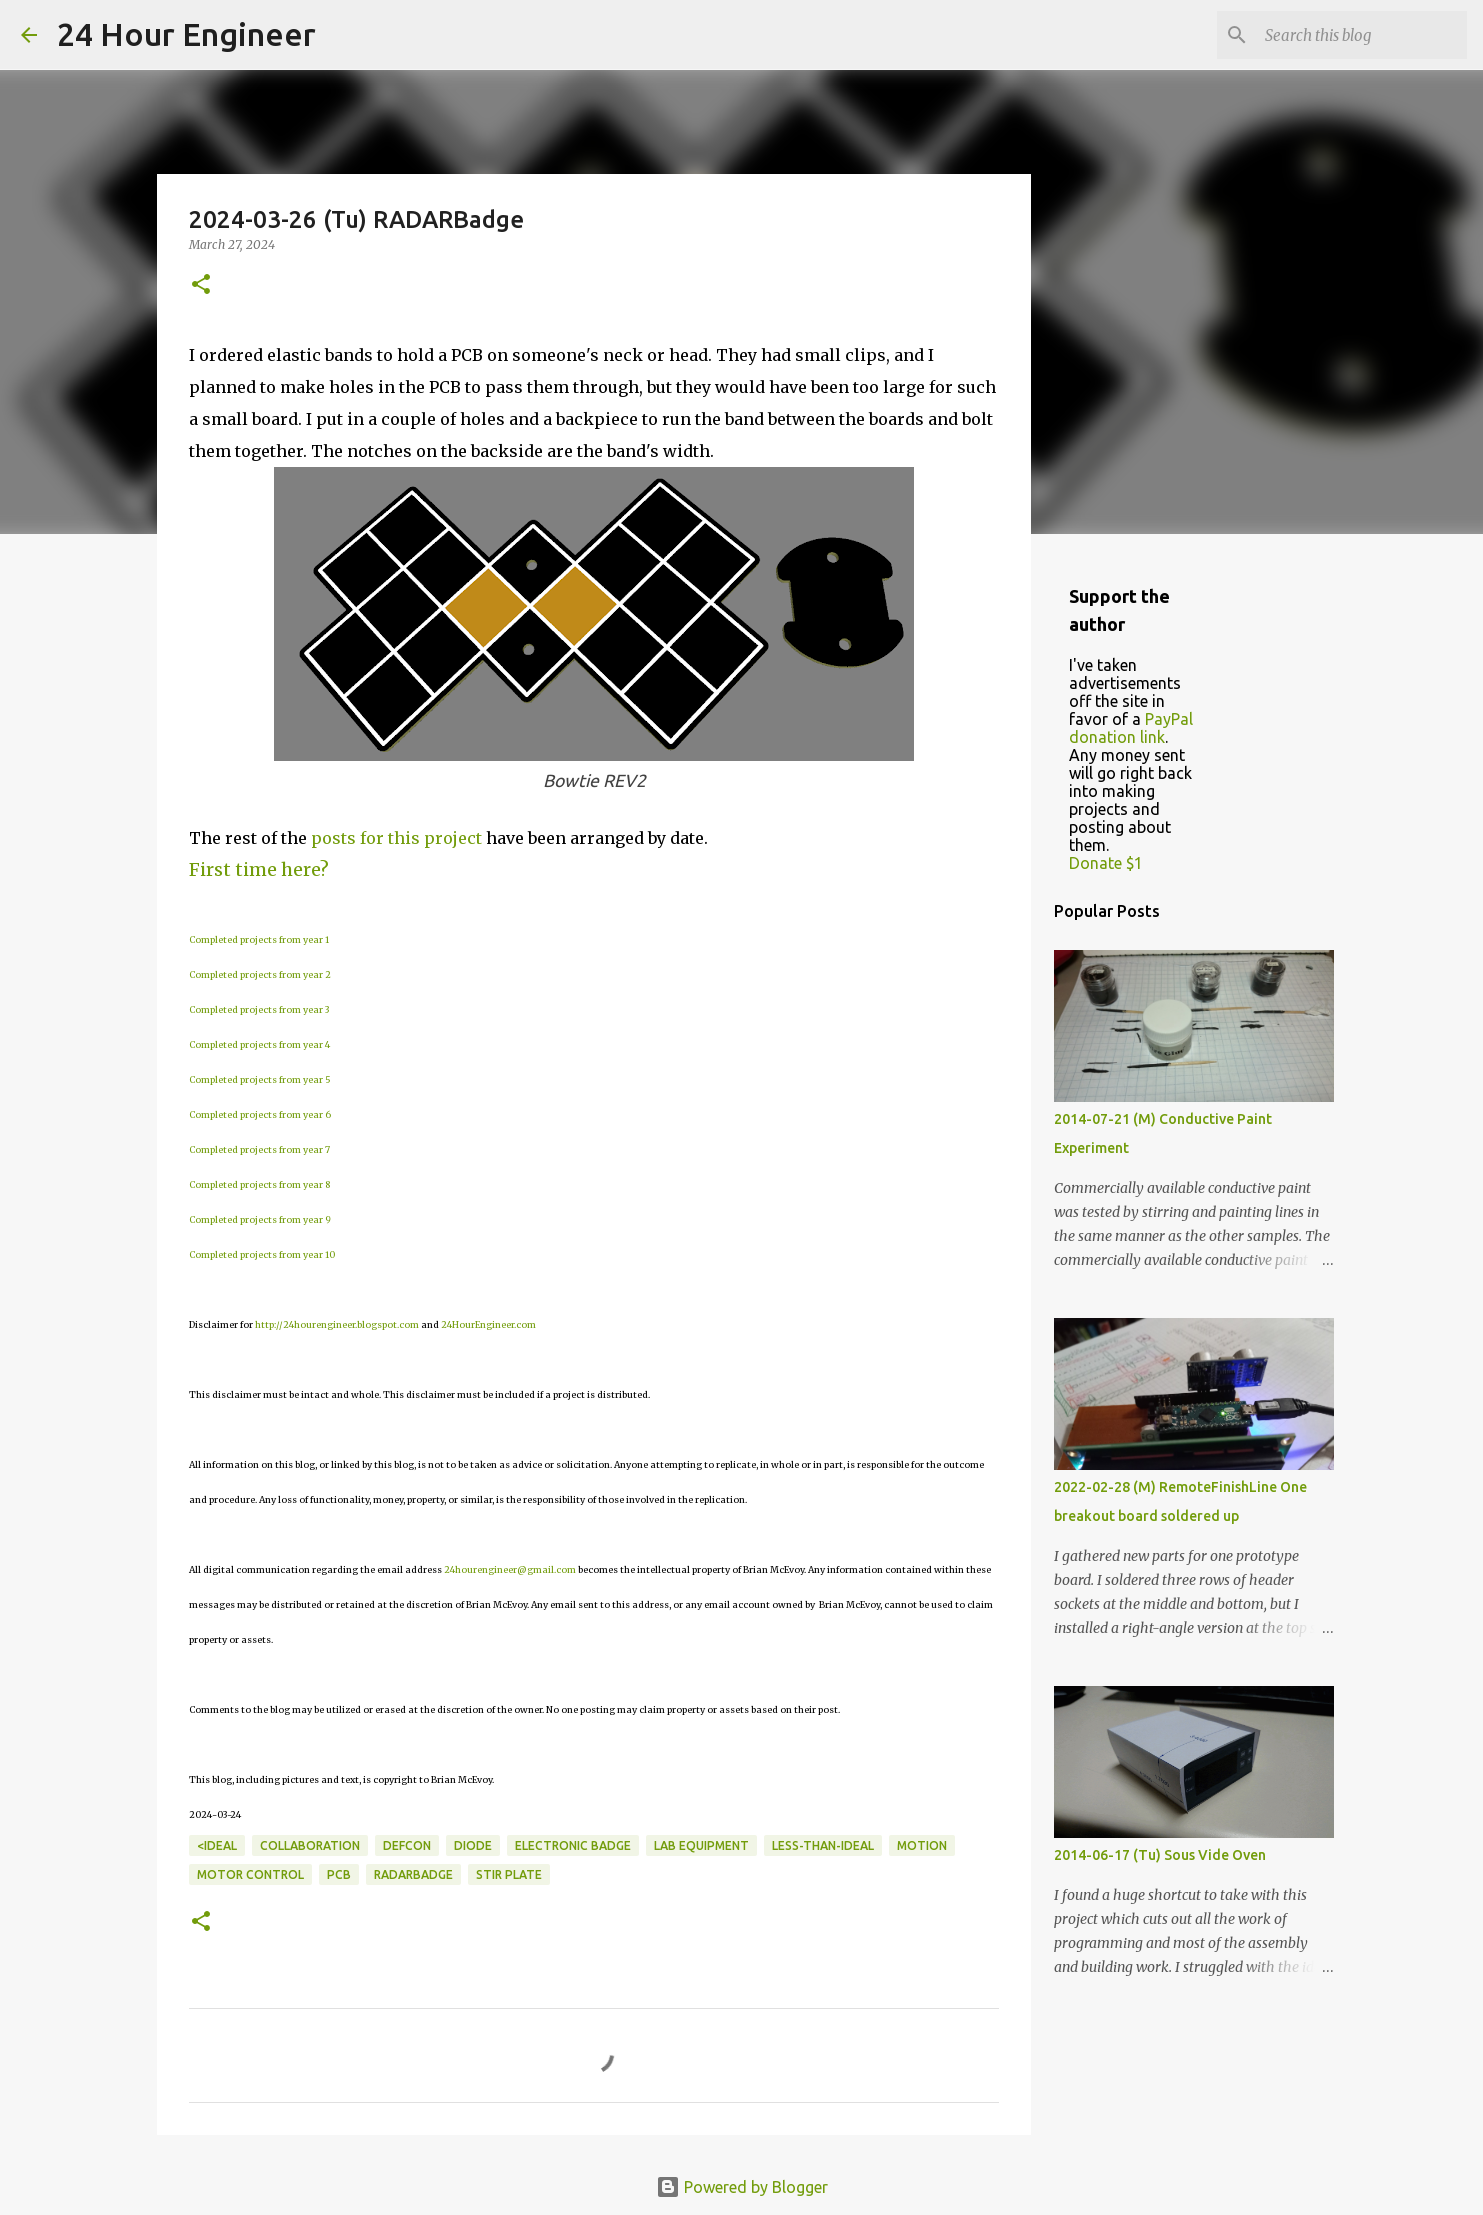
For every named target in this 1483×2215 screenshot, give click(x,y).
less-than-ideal (823, 1845)
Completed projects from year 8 (259, 1184)
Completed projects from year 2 (260, 974)
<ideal (217, 1845)
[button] (201, 285)
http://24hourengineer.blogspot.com (337, 1324)
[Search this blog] (1362, 35)
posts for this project (396, 838)
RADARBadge (413, 1874)
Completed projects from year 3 (259, 1009)
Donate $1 (1106, 863)
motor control (250, 1874)
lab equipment (701, 1845)
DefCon (407, 1845)
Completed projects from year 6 (260, 1114)
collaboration (310, 1845)
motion (922, 1845)
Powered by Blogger (742, 2187)
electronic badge (573, 1845)
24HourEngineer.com (488, 1324)
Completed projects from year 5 (260, 1079)
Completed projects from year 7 (259, 1149)
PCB (339, 1874)
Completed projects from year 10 (262, 1254)
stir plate (509, 1874)
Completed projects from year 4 (259, 1044)
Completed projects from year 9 (260, 1219)
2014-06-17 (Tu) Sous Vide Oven (1160, 1855)
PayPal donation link (1131, 728)
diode (473, 1845)
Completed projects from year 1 (259, 939)
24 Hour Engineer (186, 34)
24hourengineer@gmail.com (510, 1569)
